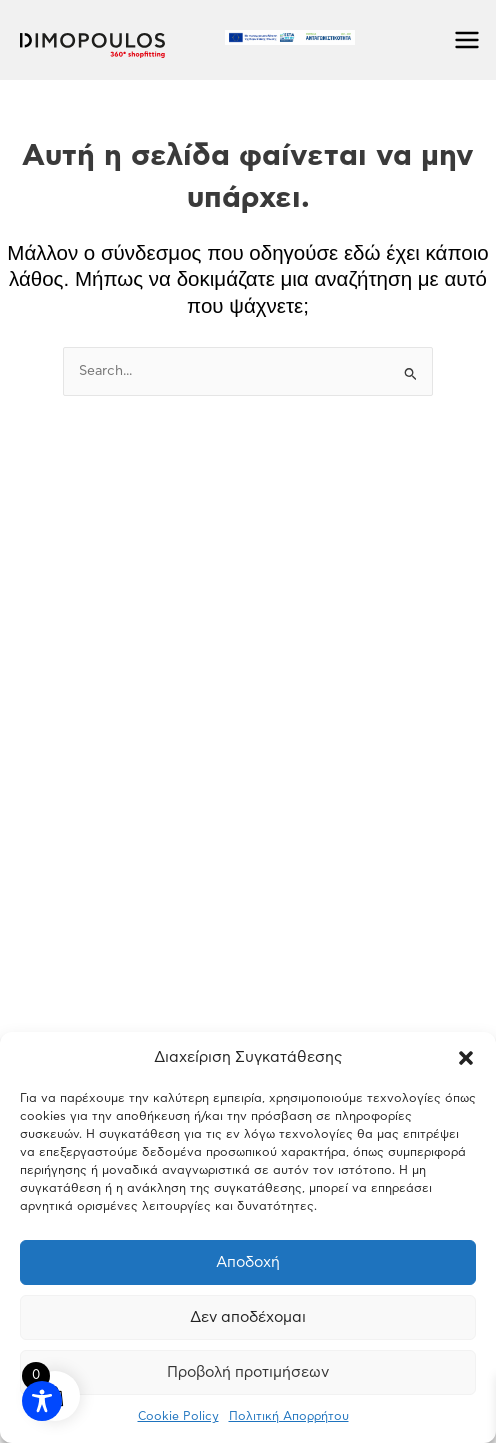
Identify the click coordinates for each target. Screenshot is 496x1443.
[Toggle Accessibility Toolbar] (42, 1401)
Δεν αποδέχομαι (248, 1317)
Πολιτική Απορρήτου (289, 1416)
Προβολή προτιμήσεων (248, 1372)
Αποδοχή (248, 1262)
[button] (466, 1058)
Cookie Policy (178, 1416)
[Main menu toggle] (467, 40)
